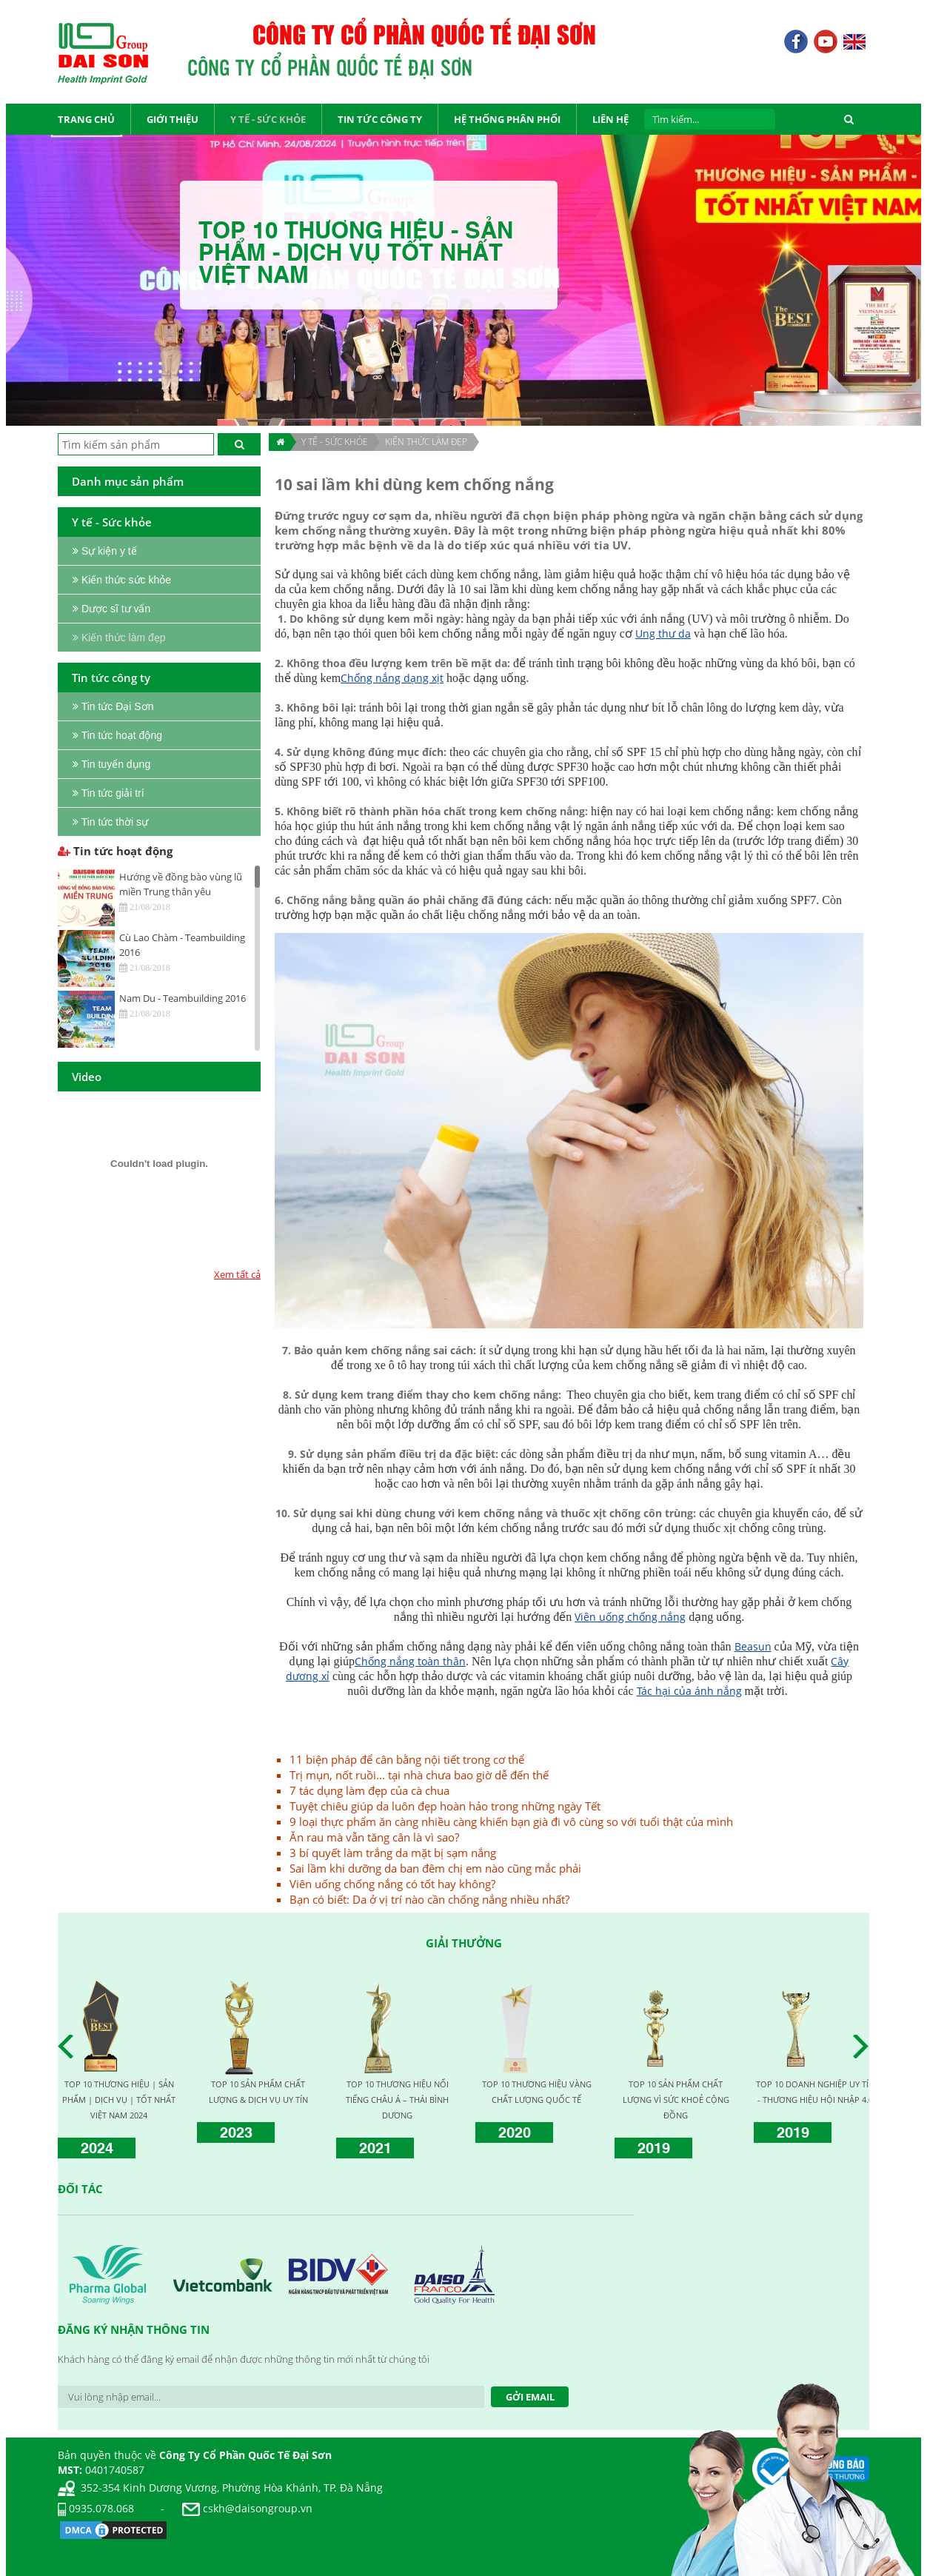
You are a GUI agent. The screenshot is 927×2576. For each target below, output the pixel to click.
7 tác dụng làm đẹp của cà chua (369, 1790)
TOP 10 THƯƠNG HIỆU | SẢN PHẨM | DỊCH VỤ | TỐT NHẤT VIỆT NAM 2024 (118, 2099)
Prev (69, 2046)
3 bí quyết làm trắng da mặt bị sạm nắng (393, 1852)
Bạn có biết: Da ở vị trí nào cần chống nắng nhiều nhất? (429, 1899)
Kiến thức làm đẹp (426, 441)
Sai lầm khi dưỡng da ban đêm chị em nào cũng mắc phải (435, 1868)
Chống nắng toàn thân (410, 1661)
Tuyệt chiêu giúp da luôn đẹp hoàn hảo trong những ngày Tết (445, 1806)
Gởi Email (530, 2396)
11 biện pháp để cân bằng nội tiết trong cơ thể (407, 1759)
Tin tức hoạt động (115, 850)
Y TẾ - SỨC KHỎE (334, 441)
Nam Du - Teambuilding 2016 (182, 998)
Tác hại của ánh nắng (689, 1691)
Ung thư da (663, 633)
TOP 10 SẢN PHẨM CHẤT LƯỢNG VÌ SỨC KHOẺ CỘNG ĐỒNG (676, 2099)
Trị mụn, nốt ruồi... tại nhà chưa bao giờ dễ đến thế (419, 1774)
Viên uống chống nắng (630, 1617)
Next (865, 2046)
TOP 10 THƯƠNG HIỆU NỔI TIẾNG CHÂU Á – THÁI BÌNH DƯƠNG (397, 2099)
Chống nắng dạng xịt (392, 678)
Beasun (753, 1646)
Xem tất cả (237, 1274)
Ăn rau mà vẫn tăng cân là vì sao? (374, 1837)
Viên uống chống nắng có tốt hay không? (392, 1883)
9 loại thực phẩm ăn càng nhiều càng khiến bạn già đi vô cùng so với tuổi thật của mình (511, 1821)
